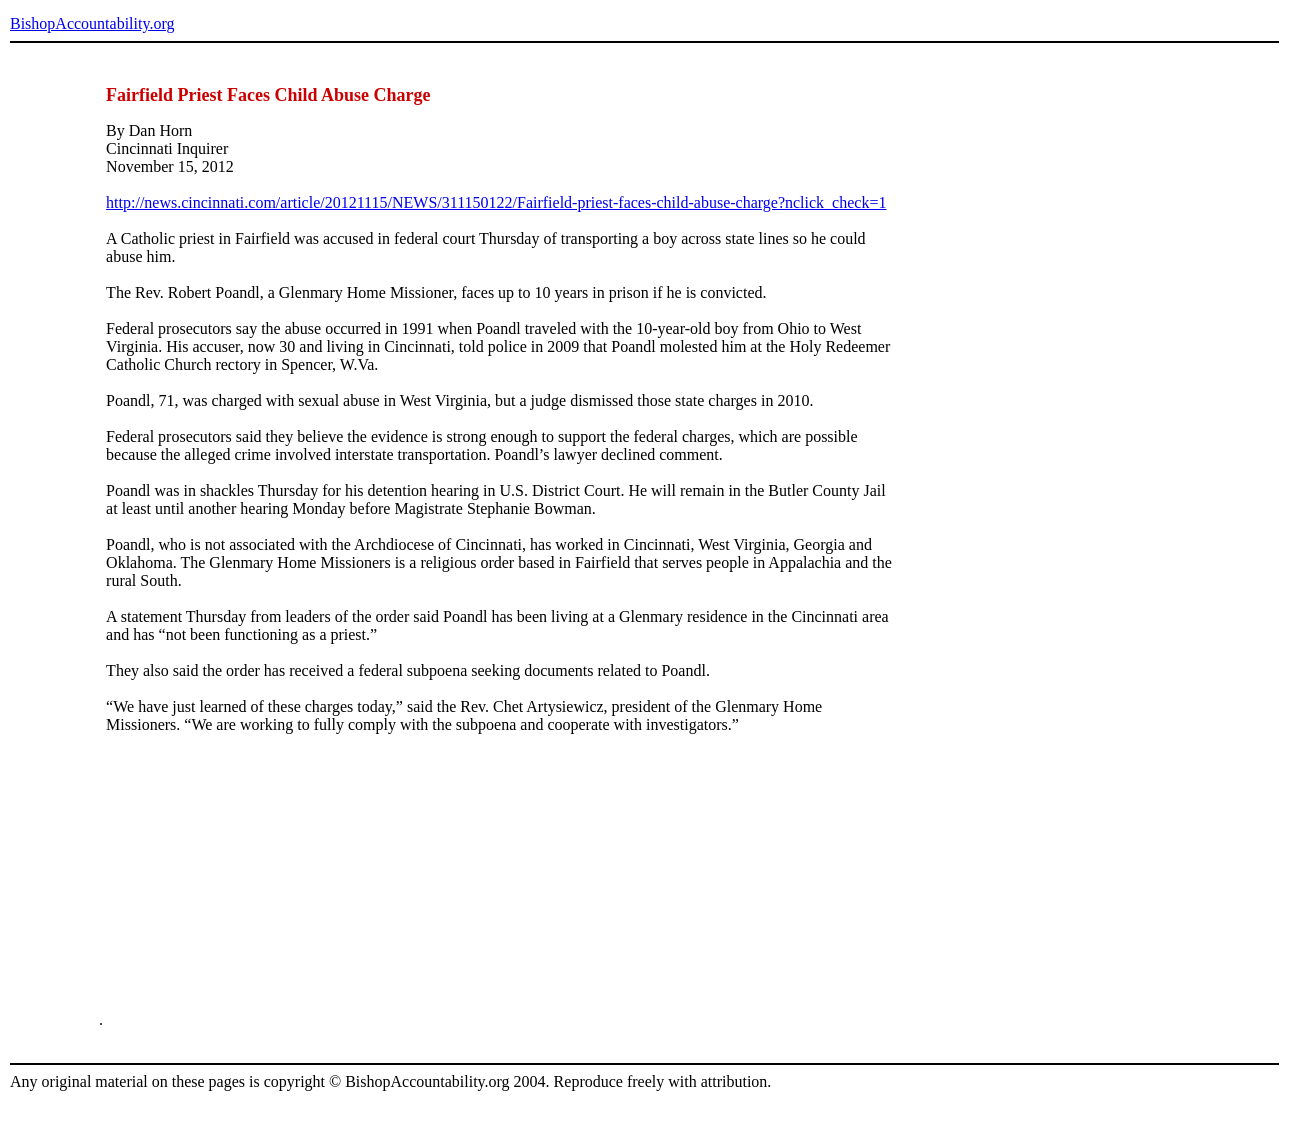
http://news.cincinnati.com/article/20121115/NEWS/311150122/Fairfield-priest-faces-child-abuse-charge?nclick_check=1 (496, 202)
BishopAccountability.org (92, 23)
